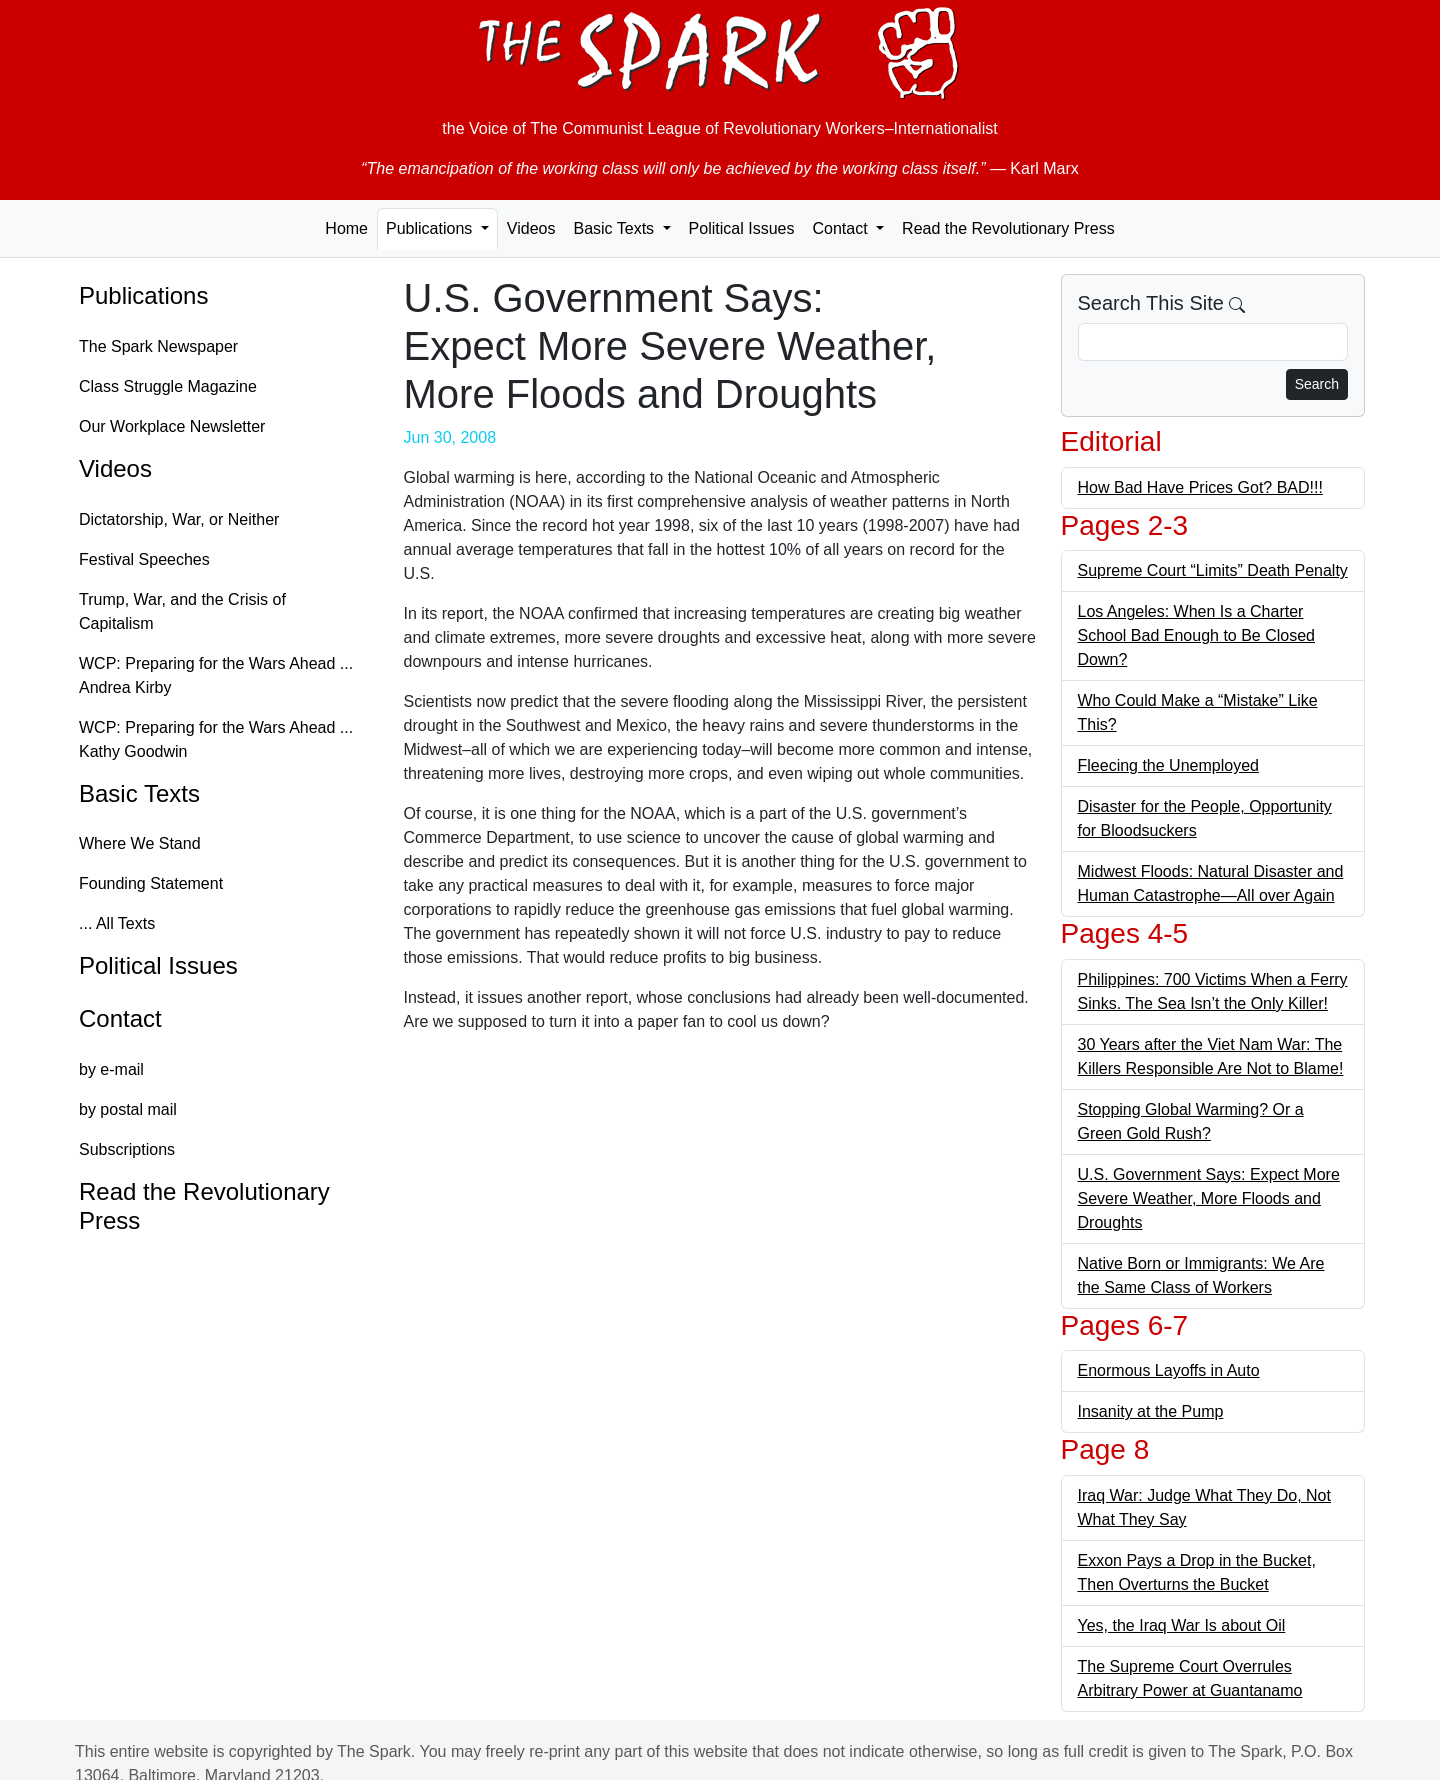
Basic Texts (139, 793)
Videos (531, 228)
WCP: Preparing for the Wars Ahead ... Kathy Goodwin (216, 739)
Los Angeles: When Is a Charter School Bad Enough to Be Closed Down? (1197, 635)
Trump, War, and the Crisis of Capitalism (182, 611)
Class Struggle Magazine (168, 386)
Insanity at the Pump (1151, 1411)
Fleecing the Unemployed (1168, 765)
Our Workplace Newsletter (172, 426)
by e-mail (111, 1069)
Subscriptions (127, 1149)
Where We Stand (140, 843)
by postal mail (128, 1109)
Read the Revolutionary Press (1008, 228)
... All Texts (117, 923)
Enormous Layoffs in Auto (1169, 1370)
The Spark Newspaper (158, 346)
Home (346, 228)
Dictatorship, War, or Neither (179, 519)
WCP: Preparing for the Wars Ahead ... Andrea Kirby (216, 675)
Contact (120, 1018)
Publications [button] (431, 228)
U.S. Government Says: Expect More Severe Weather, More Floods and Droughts (1209, 1198)
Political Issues (742, 228)
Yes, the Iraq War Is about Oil (1182, 1625)
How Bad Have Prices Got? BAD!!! (1200, 487)
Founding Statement (151, 883)
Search (1317, 384)
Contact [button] (842, 228)
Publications (143, 295)
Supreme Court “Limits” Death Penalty (1213, 570)
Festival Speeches (144, 559)
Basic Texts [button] (615, 228)
